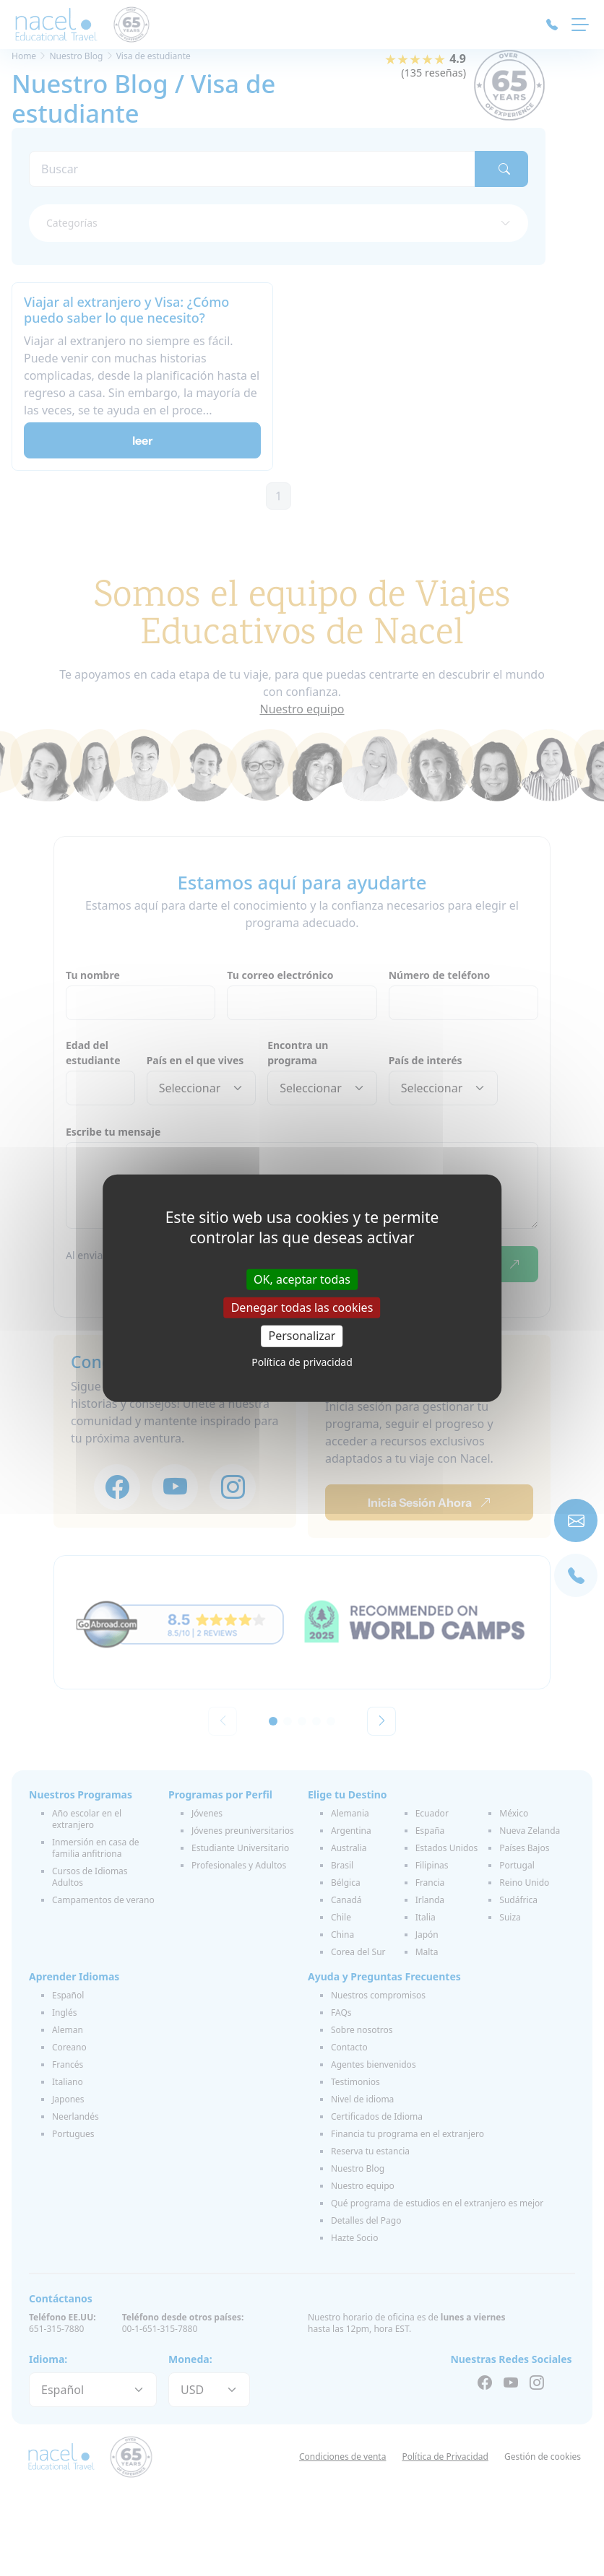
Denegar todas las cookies (302, 1307)
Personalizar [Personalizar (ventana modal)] (302, 1336)
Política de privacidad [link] (302, 1361)
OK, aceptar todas (302, 1279)
